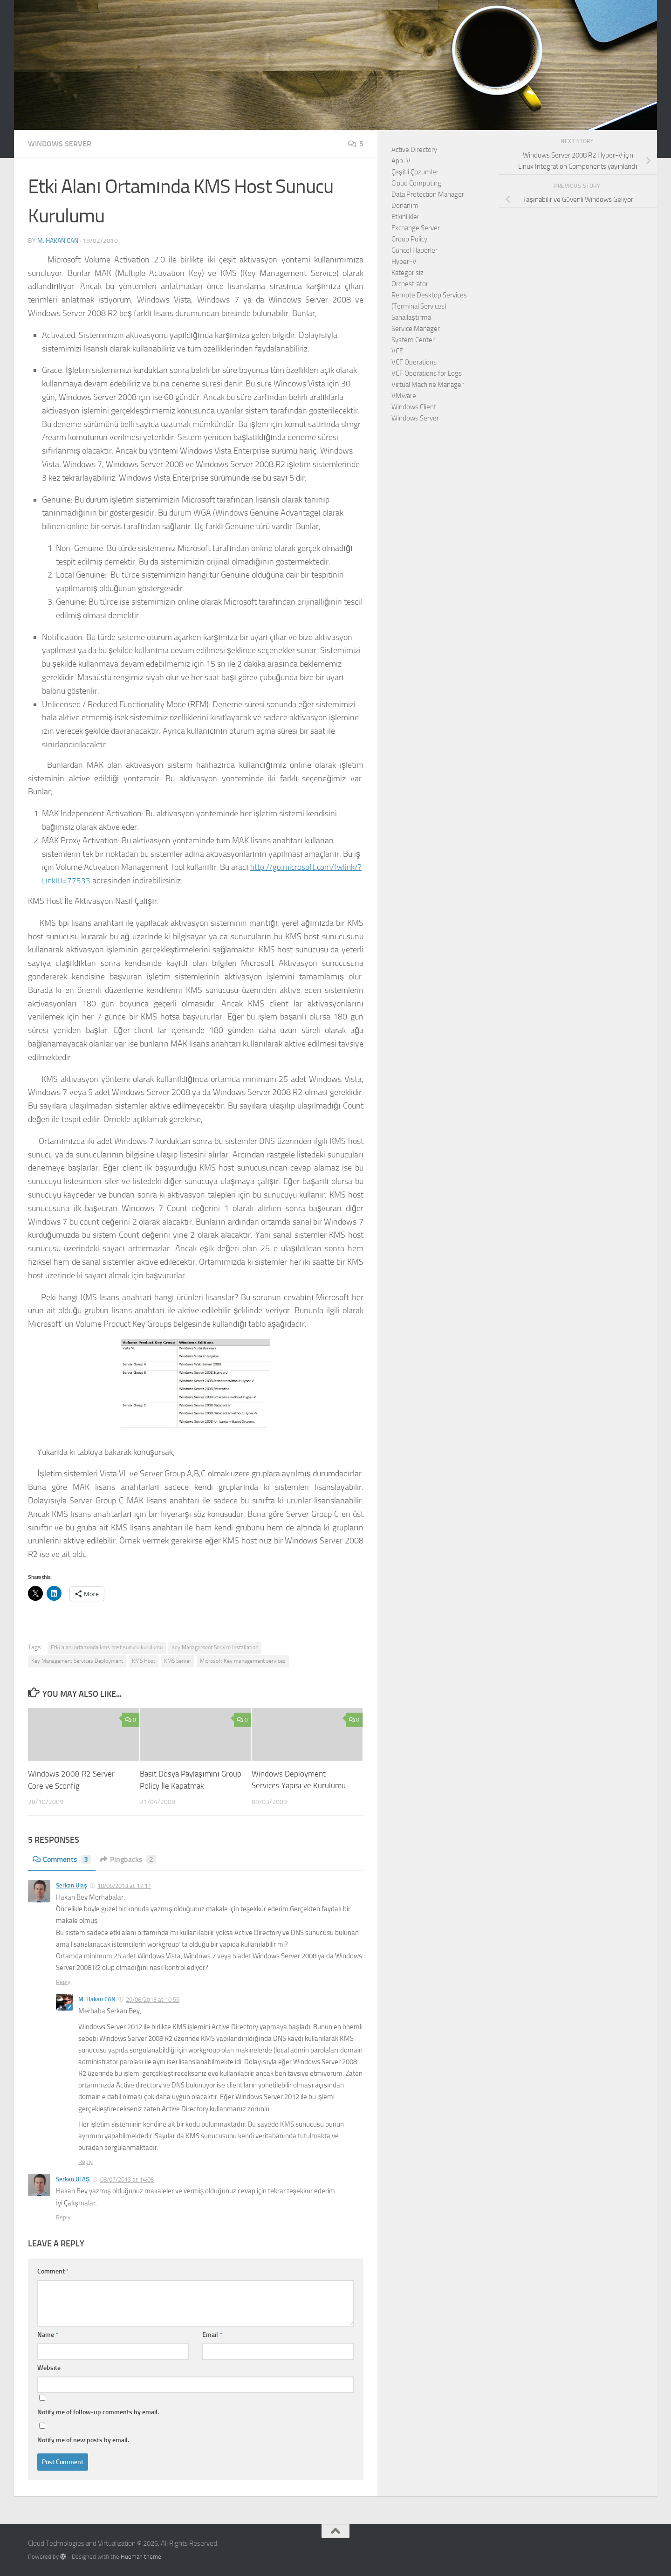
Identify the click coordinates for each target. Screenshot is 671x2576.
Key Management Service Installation (214, 1647)
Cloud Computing (416, 183)
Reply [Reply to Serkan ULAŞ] (63, 2216)
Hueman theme (141, 2556)
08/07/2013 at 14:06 (127, 2179)
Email (212, 2335)
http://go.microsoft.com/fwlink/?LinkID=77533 (124, 880)
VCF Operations (414, 362)
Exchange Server (415, 228)
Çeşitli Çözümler (414, 172)
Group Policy (409, 239)
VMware (403, 396)
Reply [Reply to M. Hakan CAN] (85, 2161)
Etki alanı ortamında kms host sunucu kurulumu (107, 1647)
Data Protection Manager (427, 194)
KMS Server (177, 1661)
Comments (62, 1858)
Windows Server (59, 143)
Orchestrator (409, 284)
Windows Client (413, 407)
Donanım (404, 205)
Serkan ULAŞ (73, 2178)
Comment (53, 2271)
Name (47, 2335)
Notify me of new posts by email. (83, 2440)
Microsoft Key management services (243, 1661)
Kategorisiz (407, 273)
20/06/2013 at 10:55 (152, 1999)
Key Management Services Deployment (77, 1661)
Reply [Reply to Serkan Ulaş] (63, 1981)
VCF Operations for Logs (426, 373)
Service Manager (415, 328)
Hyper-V (404, 261)
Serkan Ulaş (71, 1884)
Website (49, 2368)
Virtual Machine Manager (427, 384)
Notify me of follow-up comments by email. (98, 2412)
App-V (401, 161)
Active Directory (414, 149)
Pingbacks (128, 1858)
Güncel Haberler (414, 250)
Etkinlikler (405, 217)
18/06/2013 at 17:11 (124, 1885)
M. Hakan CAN (57, 241)
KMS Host (143, 1661)
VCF (397, 351)
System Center (413, 340)
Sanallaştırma (411, 317)
